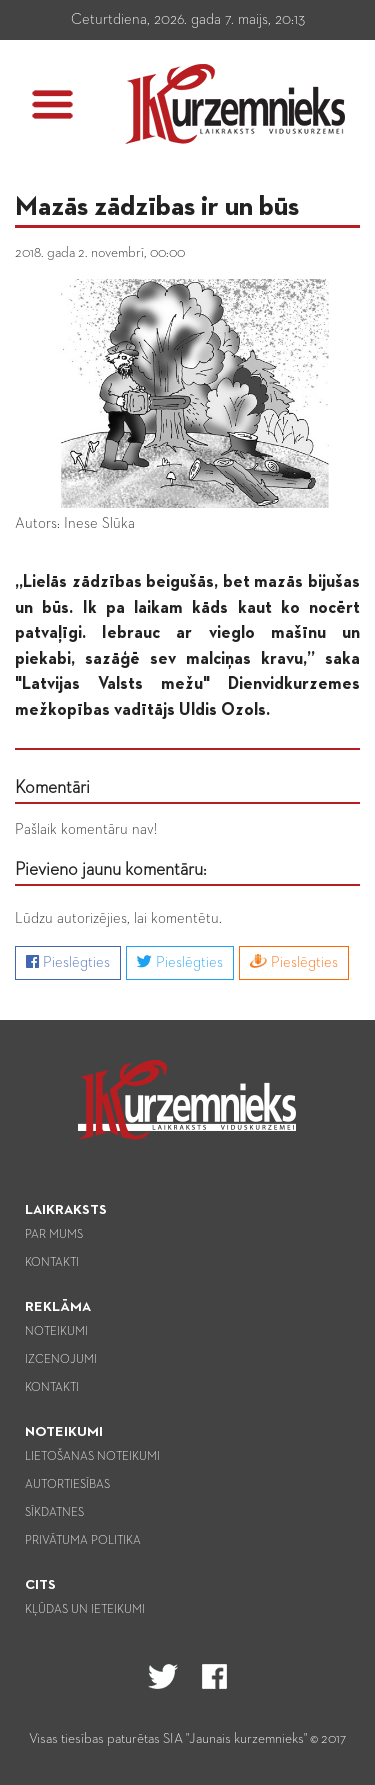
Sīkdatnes (54, 1513)
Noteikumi (56, 1332)
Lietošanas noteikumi (92, 1457)
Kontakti (52, 1263)
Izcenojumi (61, 1360)
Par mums (54, 1235)
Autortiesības (67, 1485)
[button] (52, 104)
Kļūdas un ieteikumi (85, 1610)
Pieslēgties (68, 962)
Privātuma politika (83, 1541)
